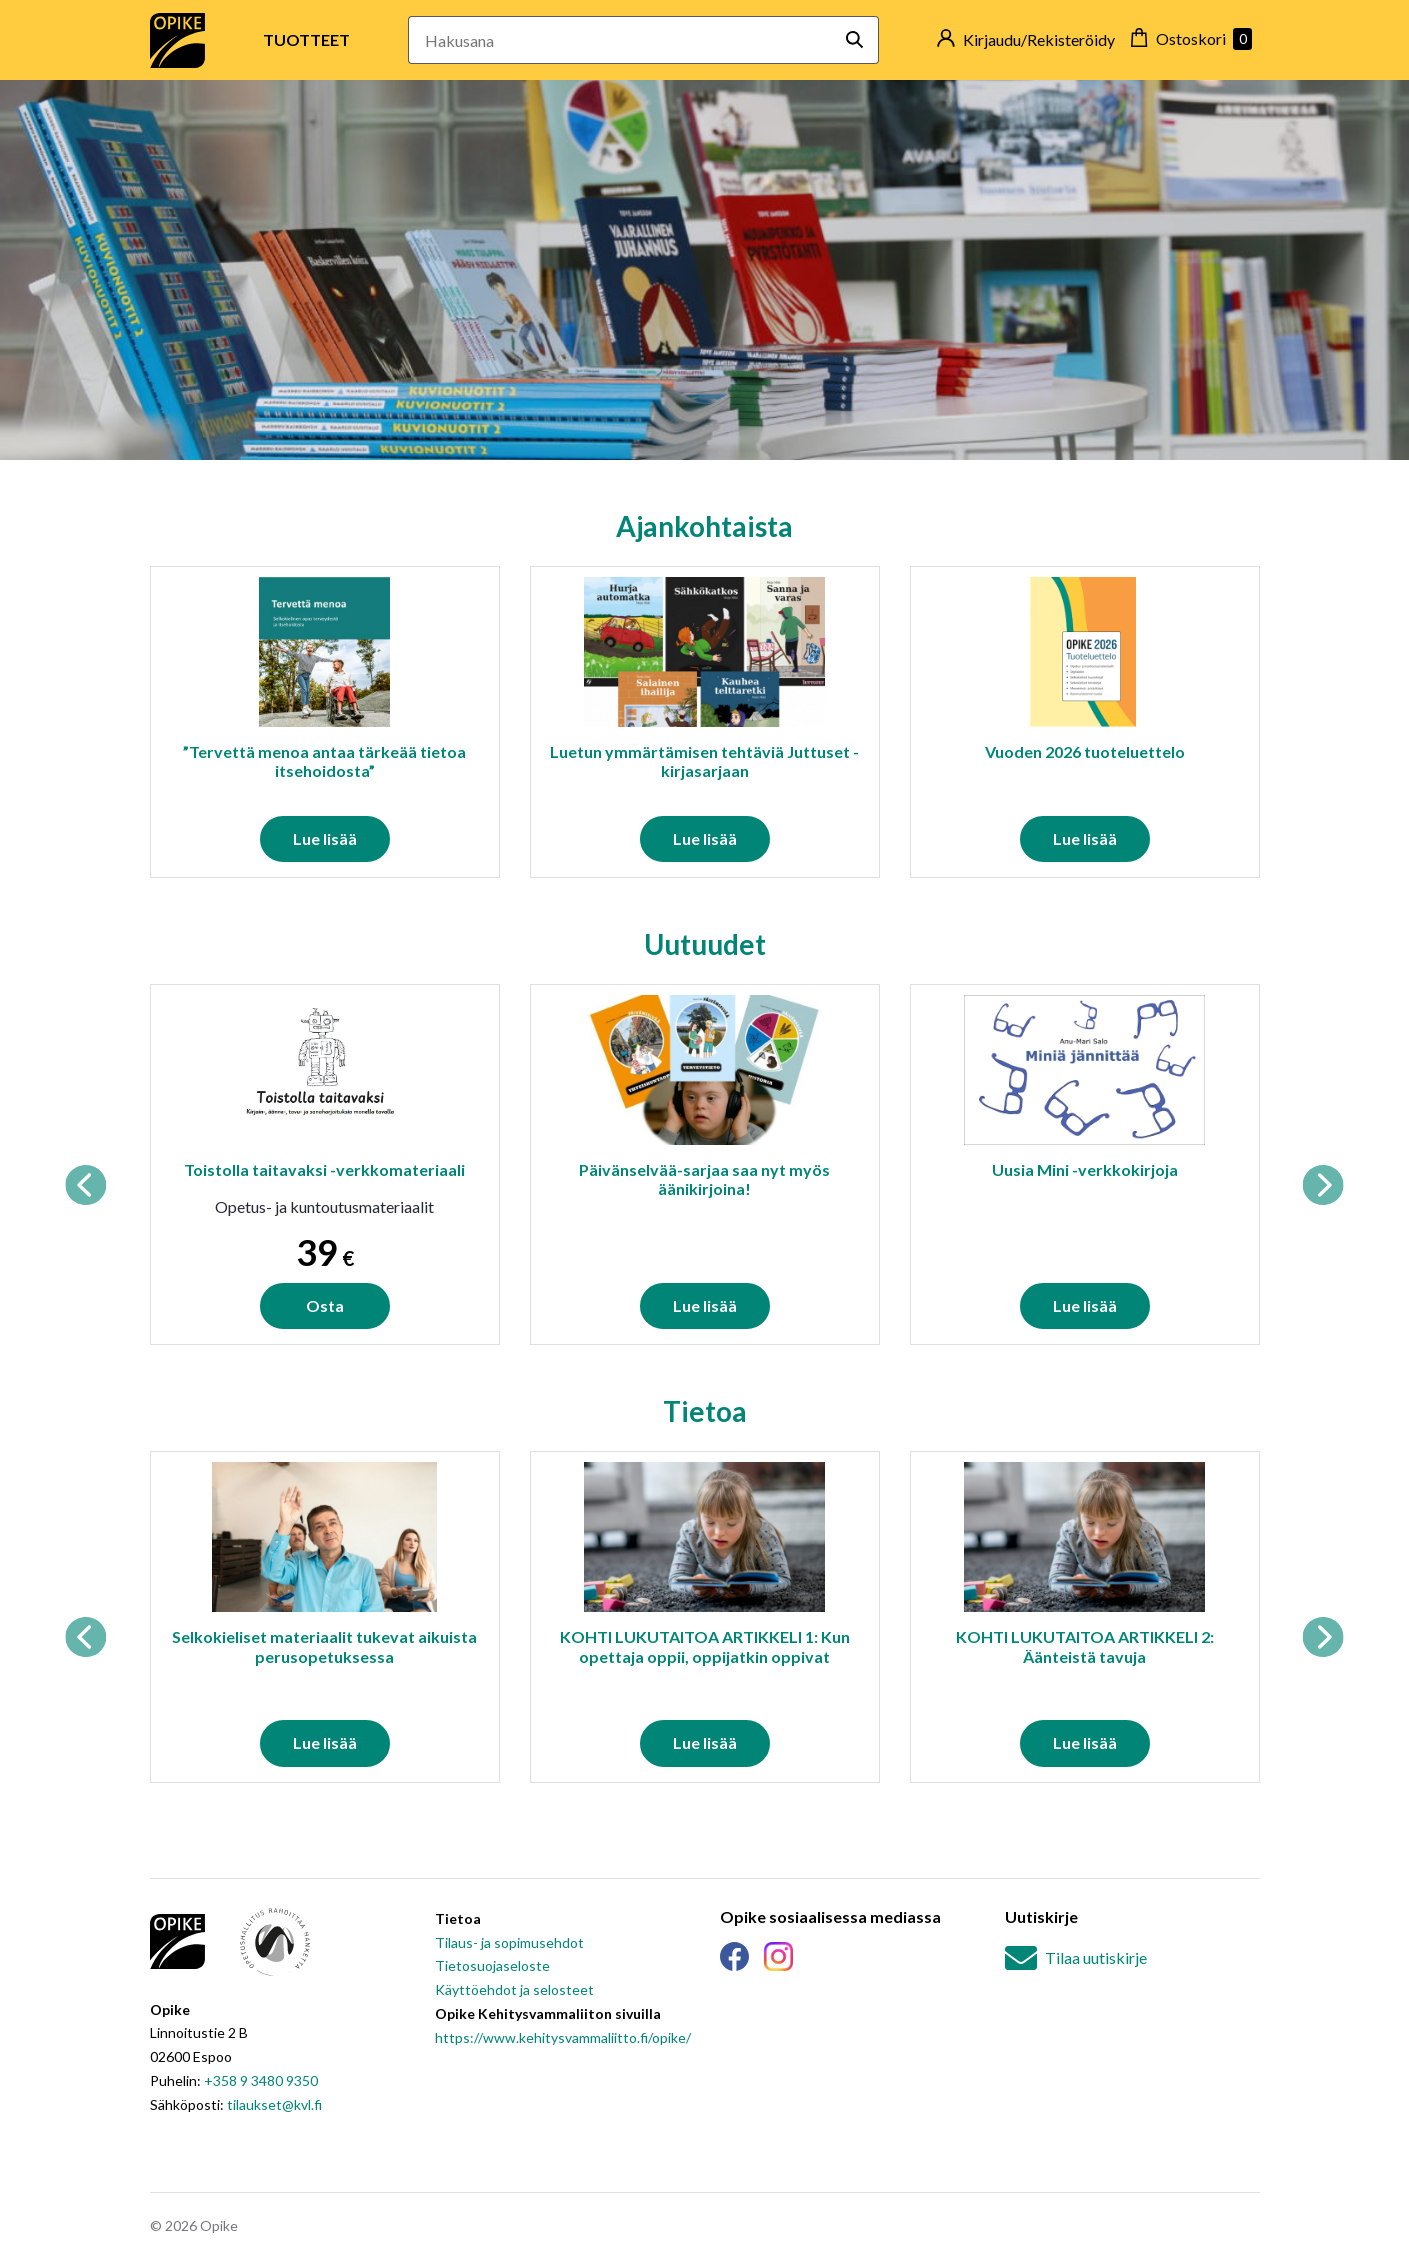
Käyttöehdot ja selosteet (514, 1989)
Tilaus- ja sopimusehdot (509, 1942)
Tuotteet (306, 39)
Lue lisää (325, 838)
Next (1323, 1185)
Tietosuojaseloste (492, 1965)
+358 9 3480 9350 (261, 2080)
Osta (325, 1305)
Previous (86, 1185)
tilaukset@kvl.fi (274, 2104)
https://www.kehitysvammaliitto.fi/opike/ (563, 2037)
